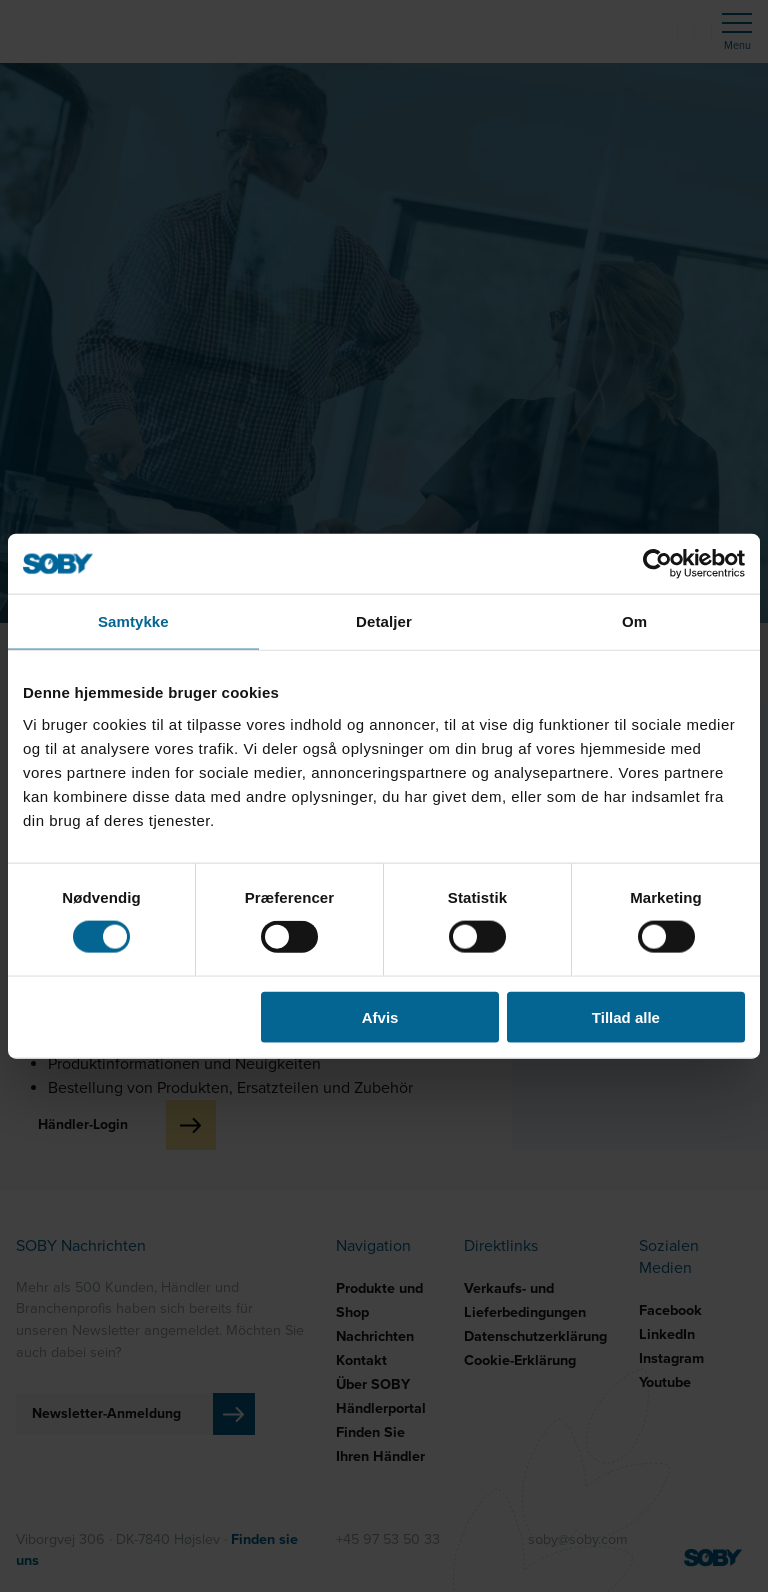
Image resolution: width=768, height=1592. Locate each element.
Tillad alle (626, 1016)
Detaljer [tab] (384, 621)
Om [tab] (634, 621)
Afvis (380, 1016)
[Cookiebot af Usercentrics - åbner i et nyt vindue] (657, 564)
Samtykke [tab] (133, 621)
